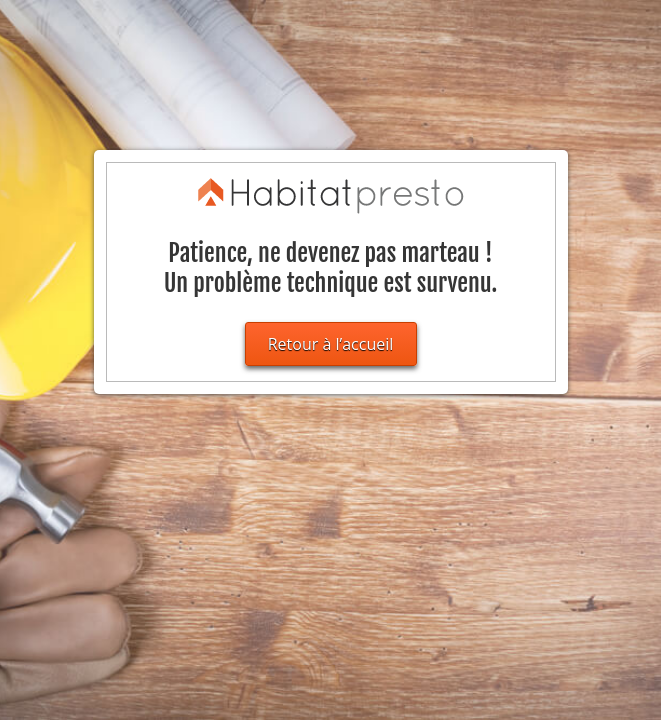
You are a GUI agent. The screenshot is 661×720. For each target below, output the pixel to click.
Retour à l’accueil (331, 344)
